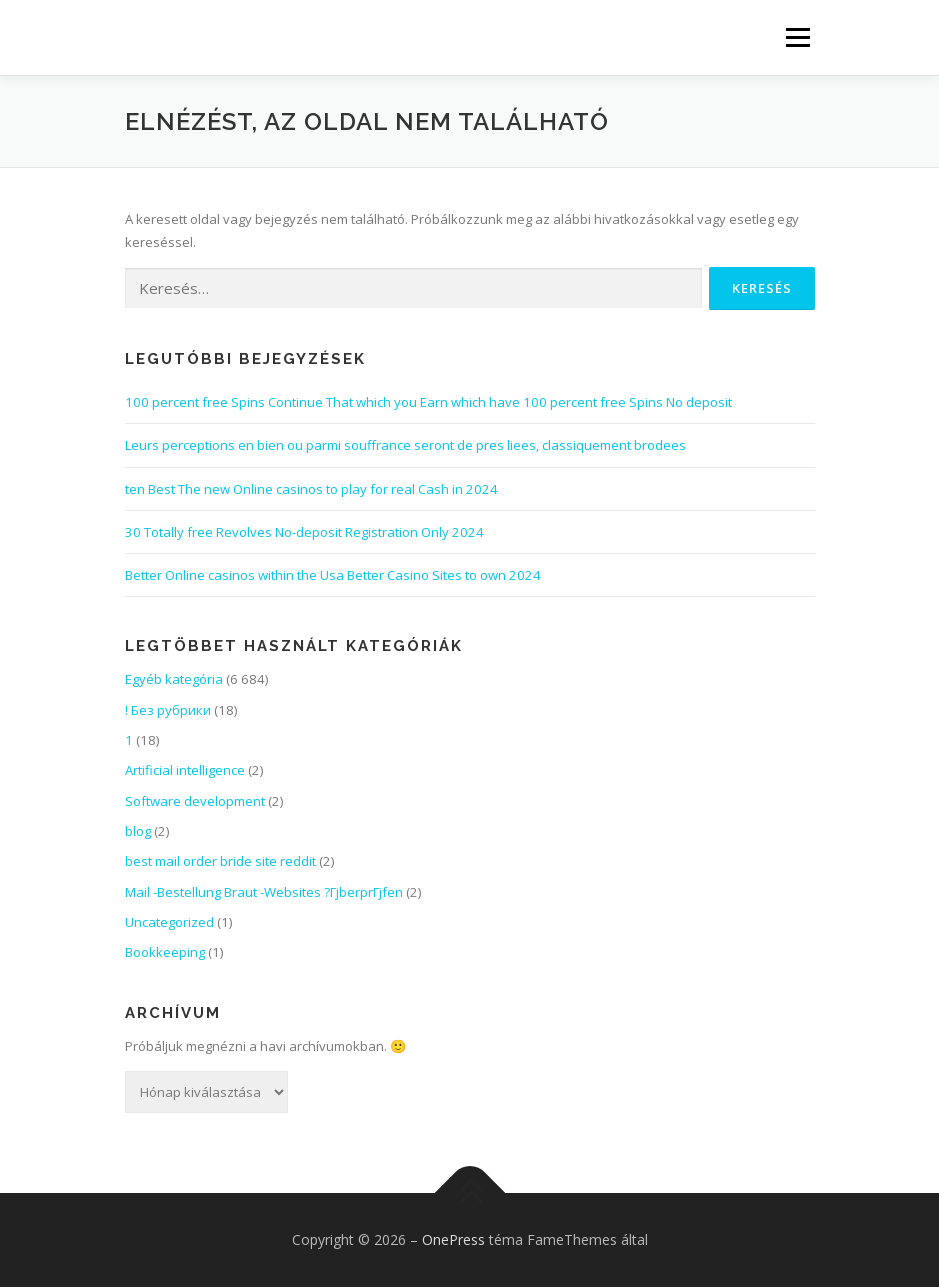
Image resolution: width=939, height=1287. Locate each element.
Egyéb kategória (174, 679)
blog (138, 831)
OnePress (453, 1239)
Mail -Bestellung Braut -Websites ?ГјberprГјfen (264, 892)
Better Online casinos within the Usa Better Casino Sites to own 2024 (333, 575)
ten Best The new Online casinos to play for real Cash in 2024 (311, 489)
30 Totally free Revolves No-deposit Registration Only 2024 (304, 532)
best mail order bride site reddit (220, 861)
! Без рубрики (168, 710)
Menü (797, 37)
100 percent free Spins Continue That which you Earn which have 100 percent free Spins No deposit (428, 402)
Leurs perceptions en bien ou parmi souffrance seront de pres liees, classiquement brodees (405, 445)
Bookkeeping (165, 952)
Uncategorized (169, 922)
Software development (195, 801)
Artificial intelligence (185, 770)
